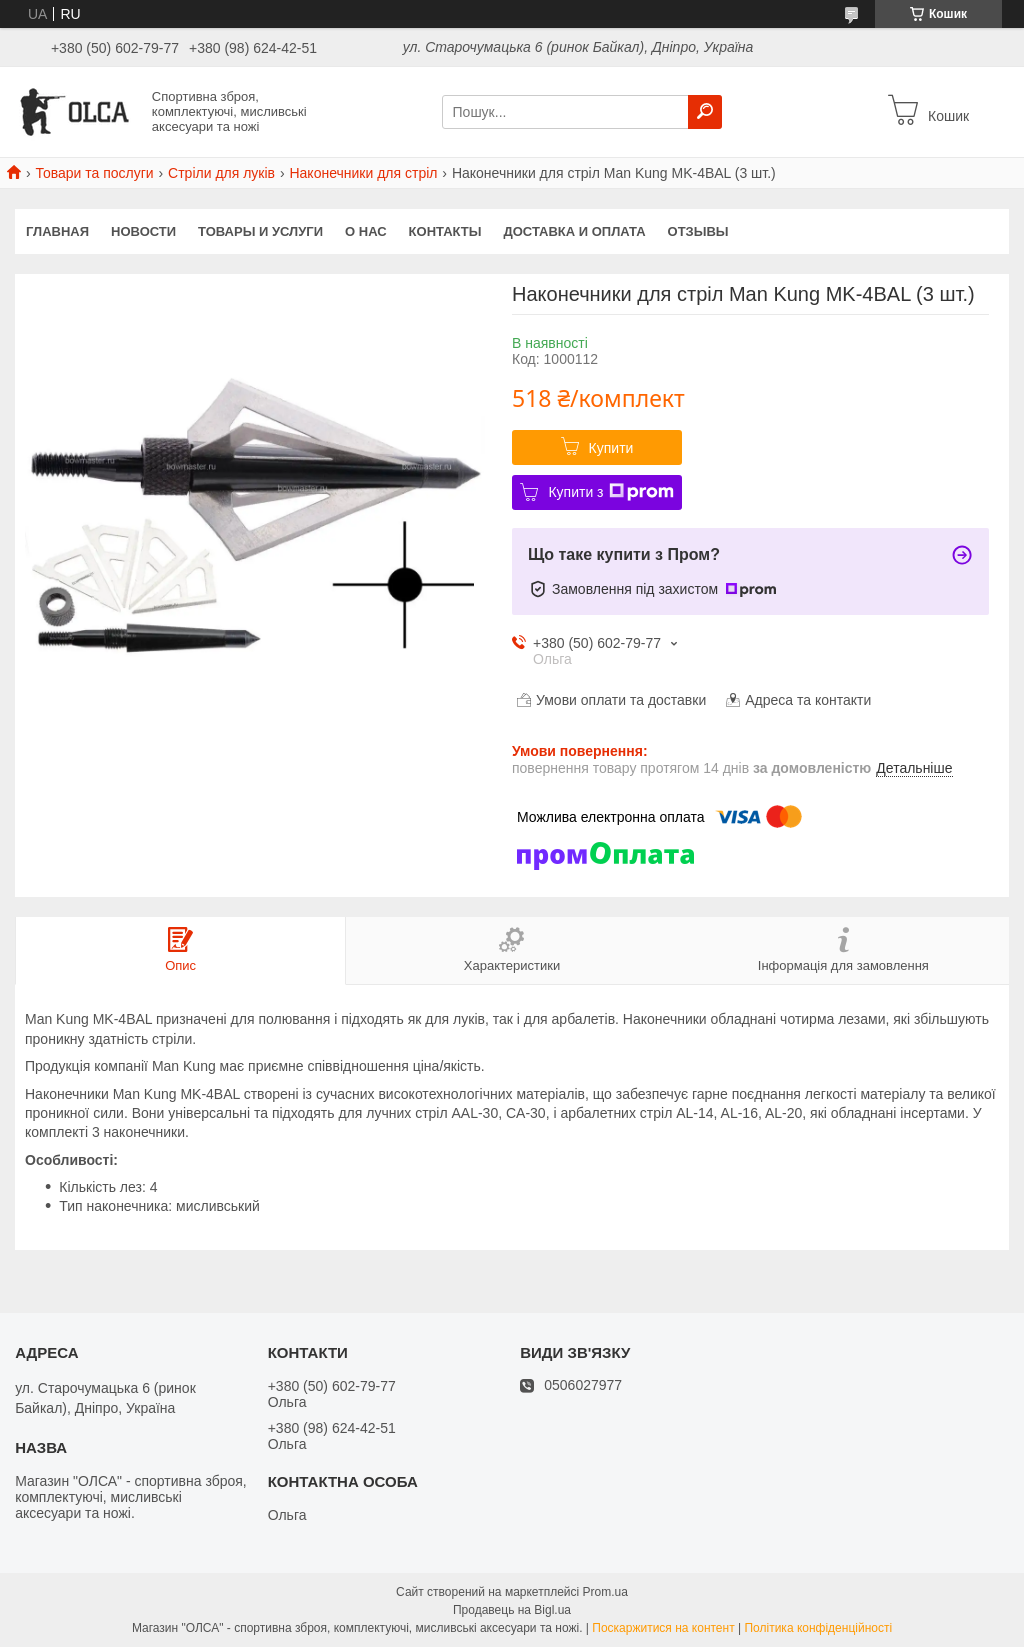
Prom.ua (605, 1592)
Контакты (445, 231)
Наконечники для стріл (363, 173)
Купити (611, 448)
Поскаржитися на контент (663, 1628)
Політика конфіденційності (818, 1628)
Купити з (610, 492)
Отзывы (698, 231)
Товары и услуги (260, 231)
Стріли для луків (221, 173)
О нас (366, 231)
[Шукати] (705, 112)
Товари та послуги (94, 173)
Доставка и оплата (574, 231)
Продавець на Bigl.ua (512, 1610)
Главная (57, 231)
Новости (143, 231)
